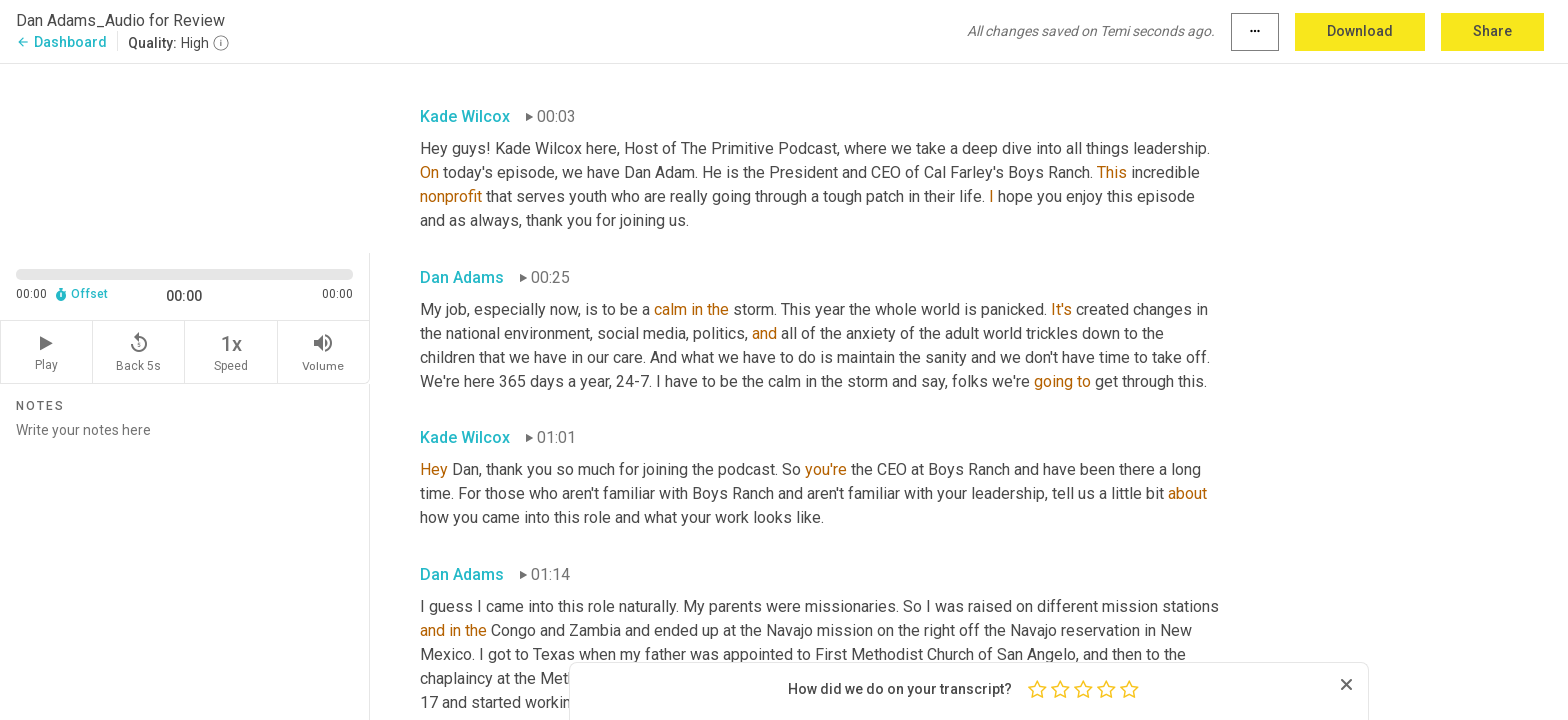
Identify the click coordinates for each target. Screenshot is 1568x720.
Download (1360, 31)
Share (1492, 31)
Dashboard (61, 42)
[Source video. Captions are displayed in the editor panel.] (185, 156)
